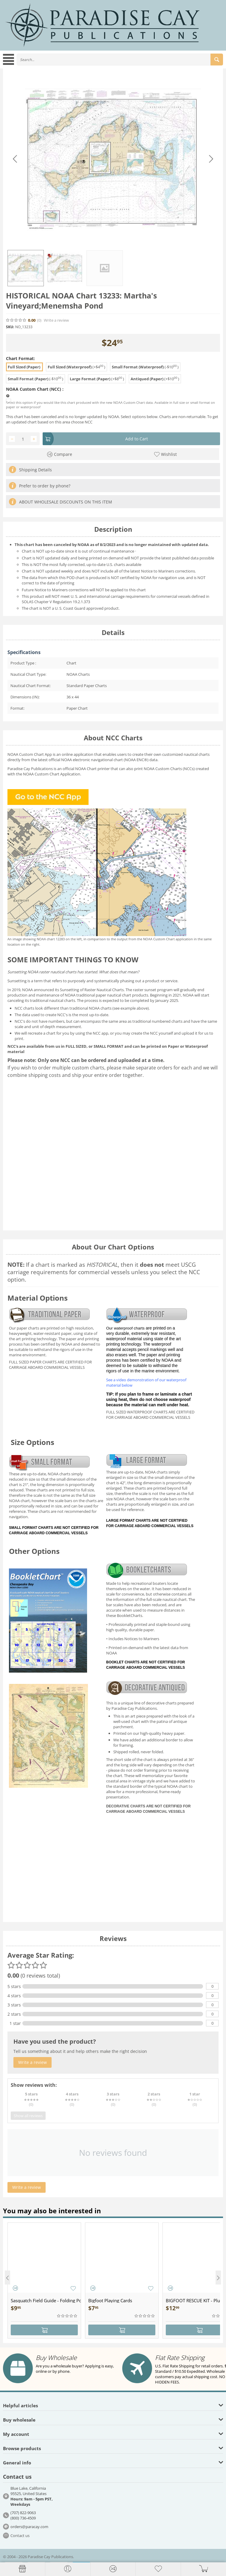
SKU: (10, 326)
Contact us (20, 2535)
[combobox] (120, 59)
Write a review (56, 320)
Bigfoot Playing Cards (110, 2300)
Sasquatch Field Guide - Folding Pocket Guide (46, 2300)
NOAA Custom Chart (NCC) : (35, 389)
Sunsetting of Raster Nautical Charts (92, 989)
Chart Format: (20, 358)
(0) (39, 320)
